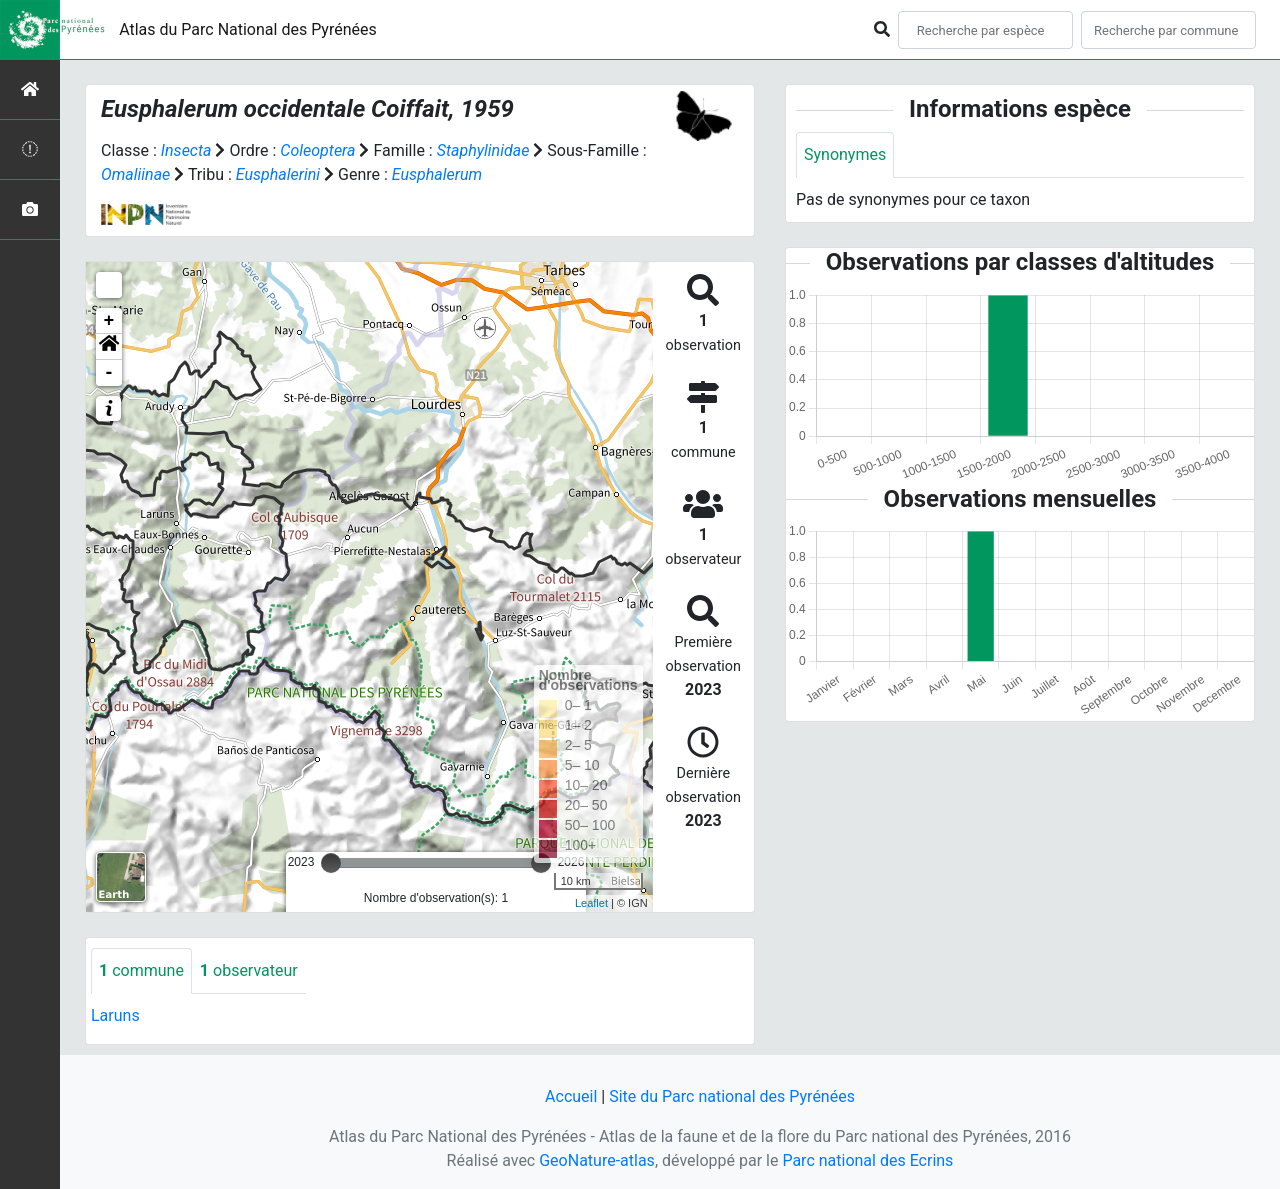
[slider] (331, 863)
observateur (249, 970)
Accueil (571, 1096)
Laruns (115, 1015)
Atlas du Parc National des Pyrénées (248, 29)
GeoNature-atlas (597, 1160)
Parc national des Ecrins (867, 1160)
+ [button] (109, 321)
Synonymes (845, 154)
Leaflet (591, 903)
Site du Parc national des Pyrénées (732, 1096)
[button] (109, 347)
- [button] (109, 373)
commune (141, 970)
